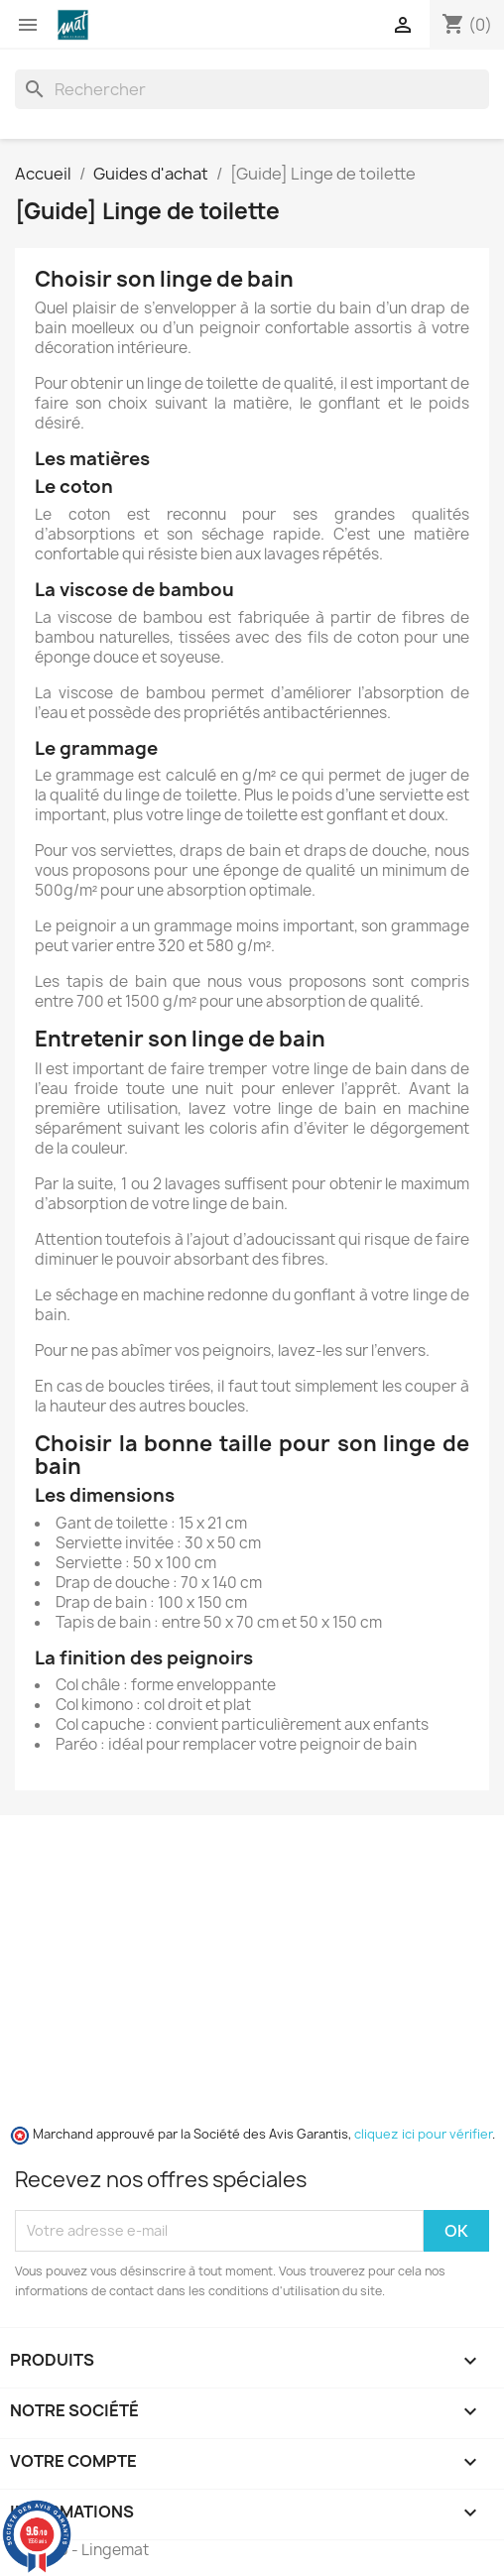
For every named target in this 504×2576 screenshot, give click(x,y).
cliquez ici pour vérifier (423, 2134)
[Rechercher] (252, 89)
